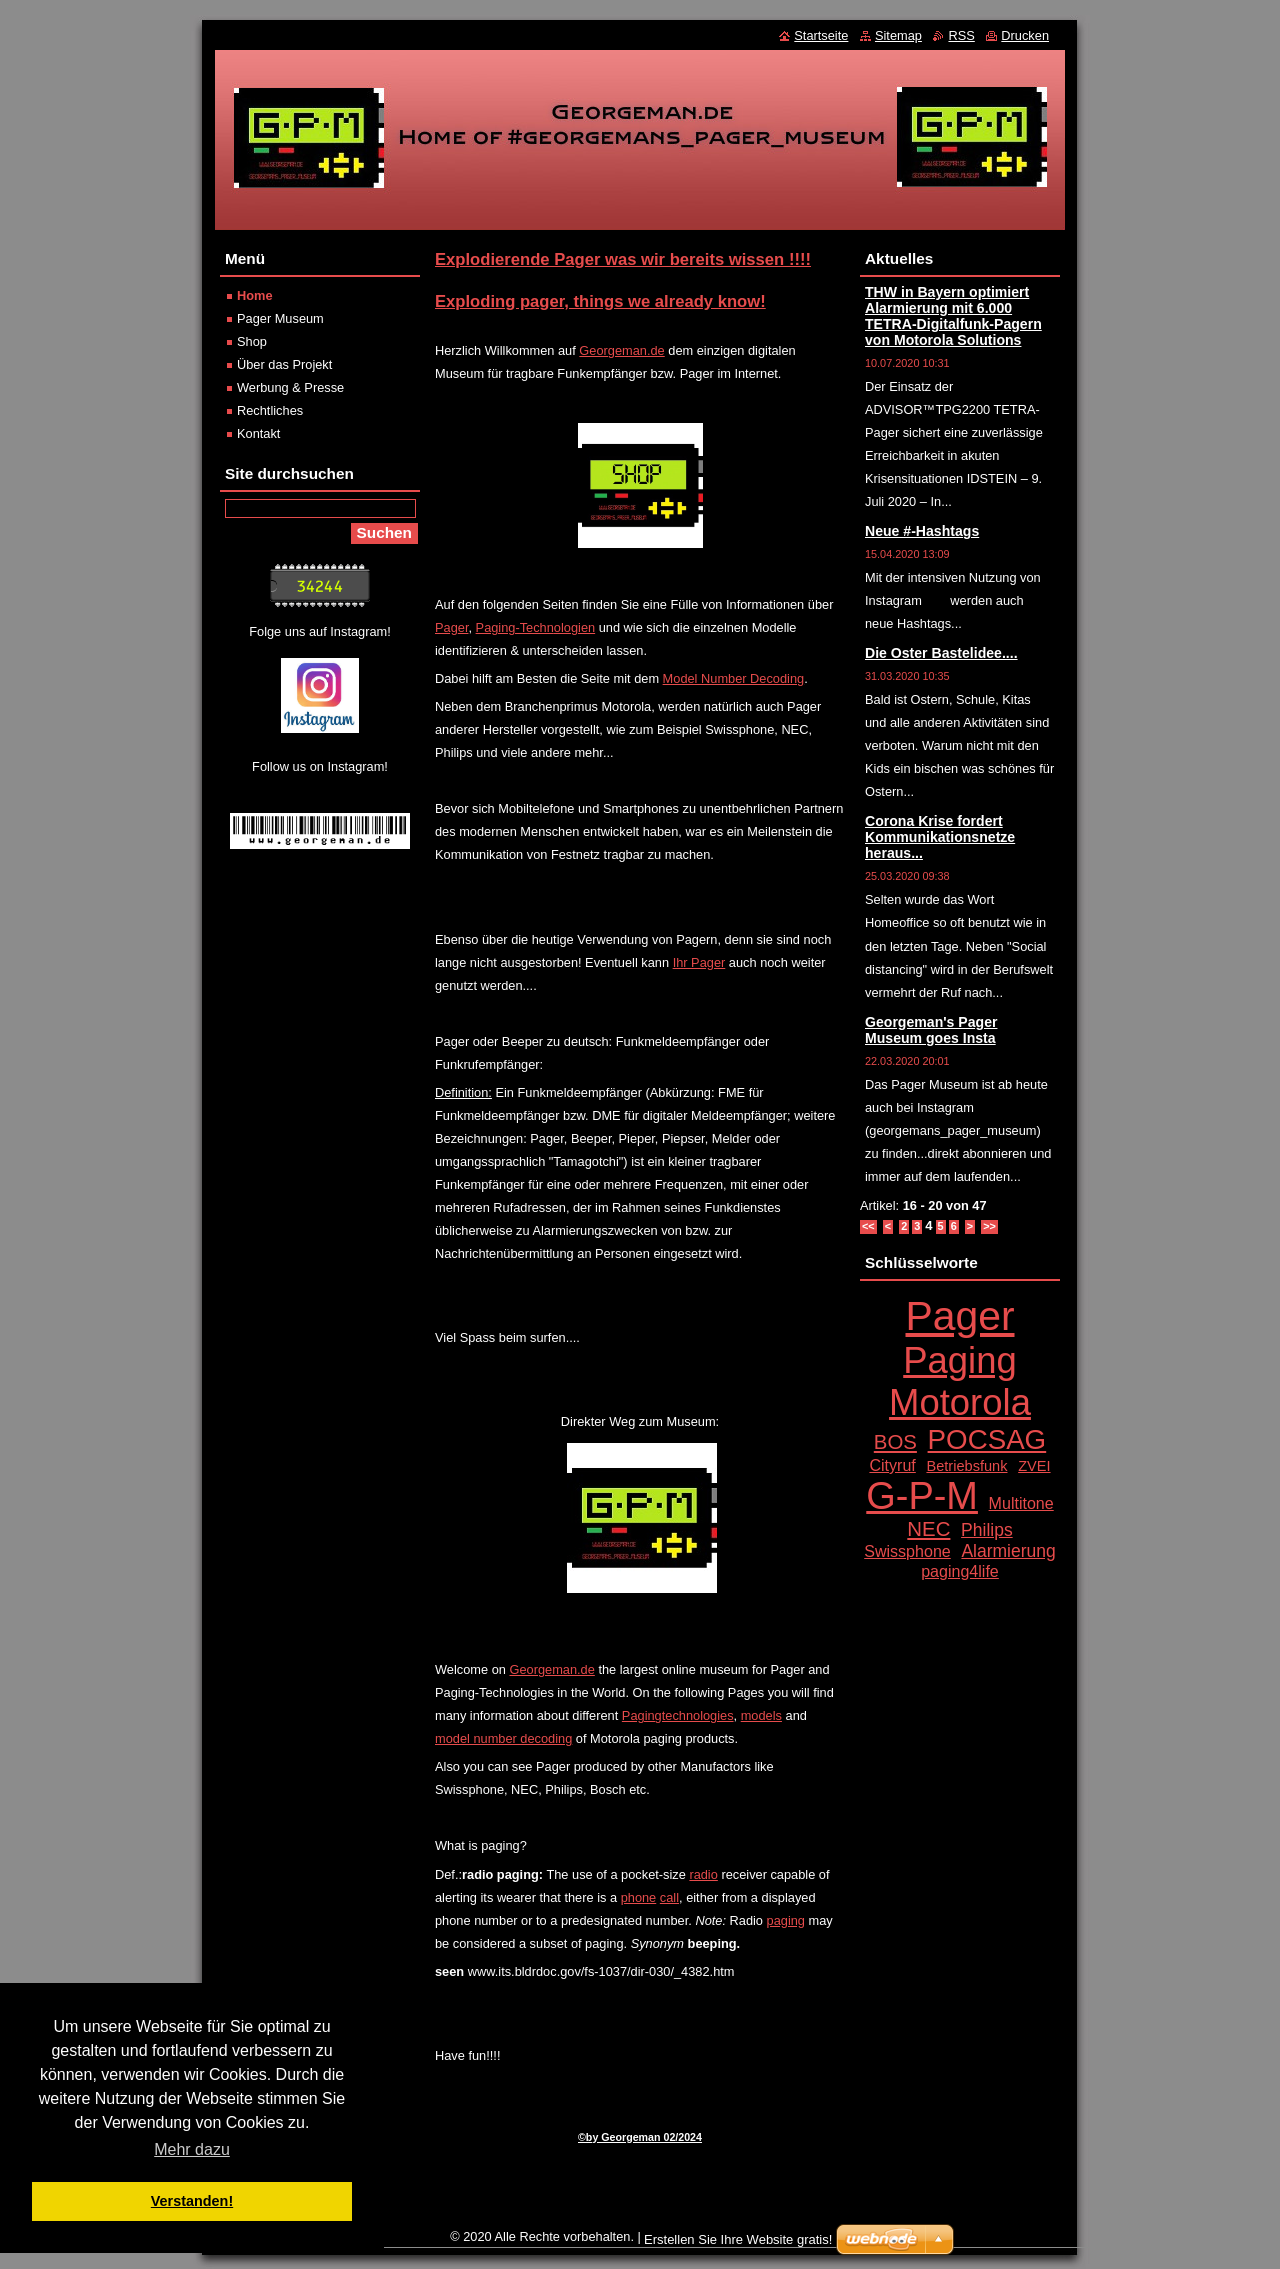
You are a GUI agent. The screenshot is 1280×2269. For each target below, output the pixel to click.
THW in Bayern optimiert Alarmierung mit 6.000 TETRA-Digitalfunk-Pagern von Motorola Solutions (953, 316)
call (669, 1897)
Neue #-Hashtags (922, 531)
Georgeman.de (621, 350)
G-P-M (922, 1496)
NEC (928, 1529)
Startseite (821, 35)
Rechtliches (270, 410)
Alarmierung (1008, 1551)
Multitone (1021, 1503)
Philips (987, 1530)
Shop (252, 341)
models (761, 1715)
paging (786, 1920)
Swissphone (907, 1551)
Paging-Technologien (536, 627)
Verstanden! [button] (192, 2201)
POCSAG (987, 1439)
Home (255, 295)
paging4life (960, 1571)
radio (703, 1874)
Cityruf (892, 1465)
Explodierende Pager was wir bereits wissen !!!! (623, 259)
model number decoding (503, 1738)
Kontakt (258, 433)
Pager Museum (280, 318)
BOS (895, 1442)
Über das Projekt (284, 364)
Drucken (1025, 35)
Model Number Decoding (734, 678)
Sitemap (898, 35)
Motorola (960, 1402)
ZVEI (1034, 1466)
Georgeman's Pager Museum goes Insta (931, 1030)
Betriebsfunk (966, 1466)
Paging (960, 1360)
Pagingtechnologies (678, 1715)
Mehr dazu (192, 2149)
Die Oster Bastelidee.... (941, 653)
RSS (961, 35)
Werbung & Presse (290, 387)
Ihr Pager (699, 962)
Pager (451, 627)
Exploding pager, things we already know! (600, 301)
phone (639, 1897)
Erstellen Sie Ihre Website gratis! (738, 2239)
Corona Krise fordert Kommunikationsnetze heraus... (940, 837)
